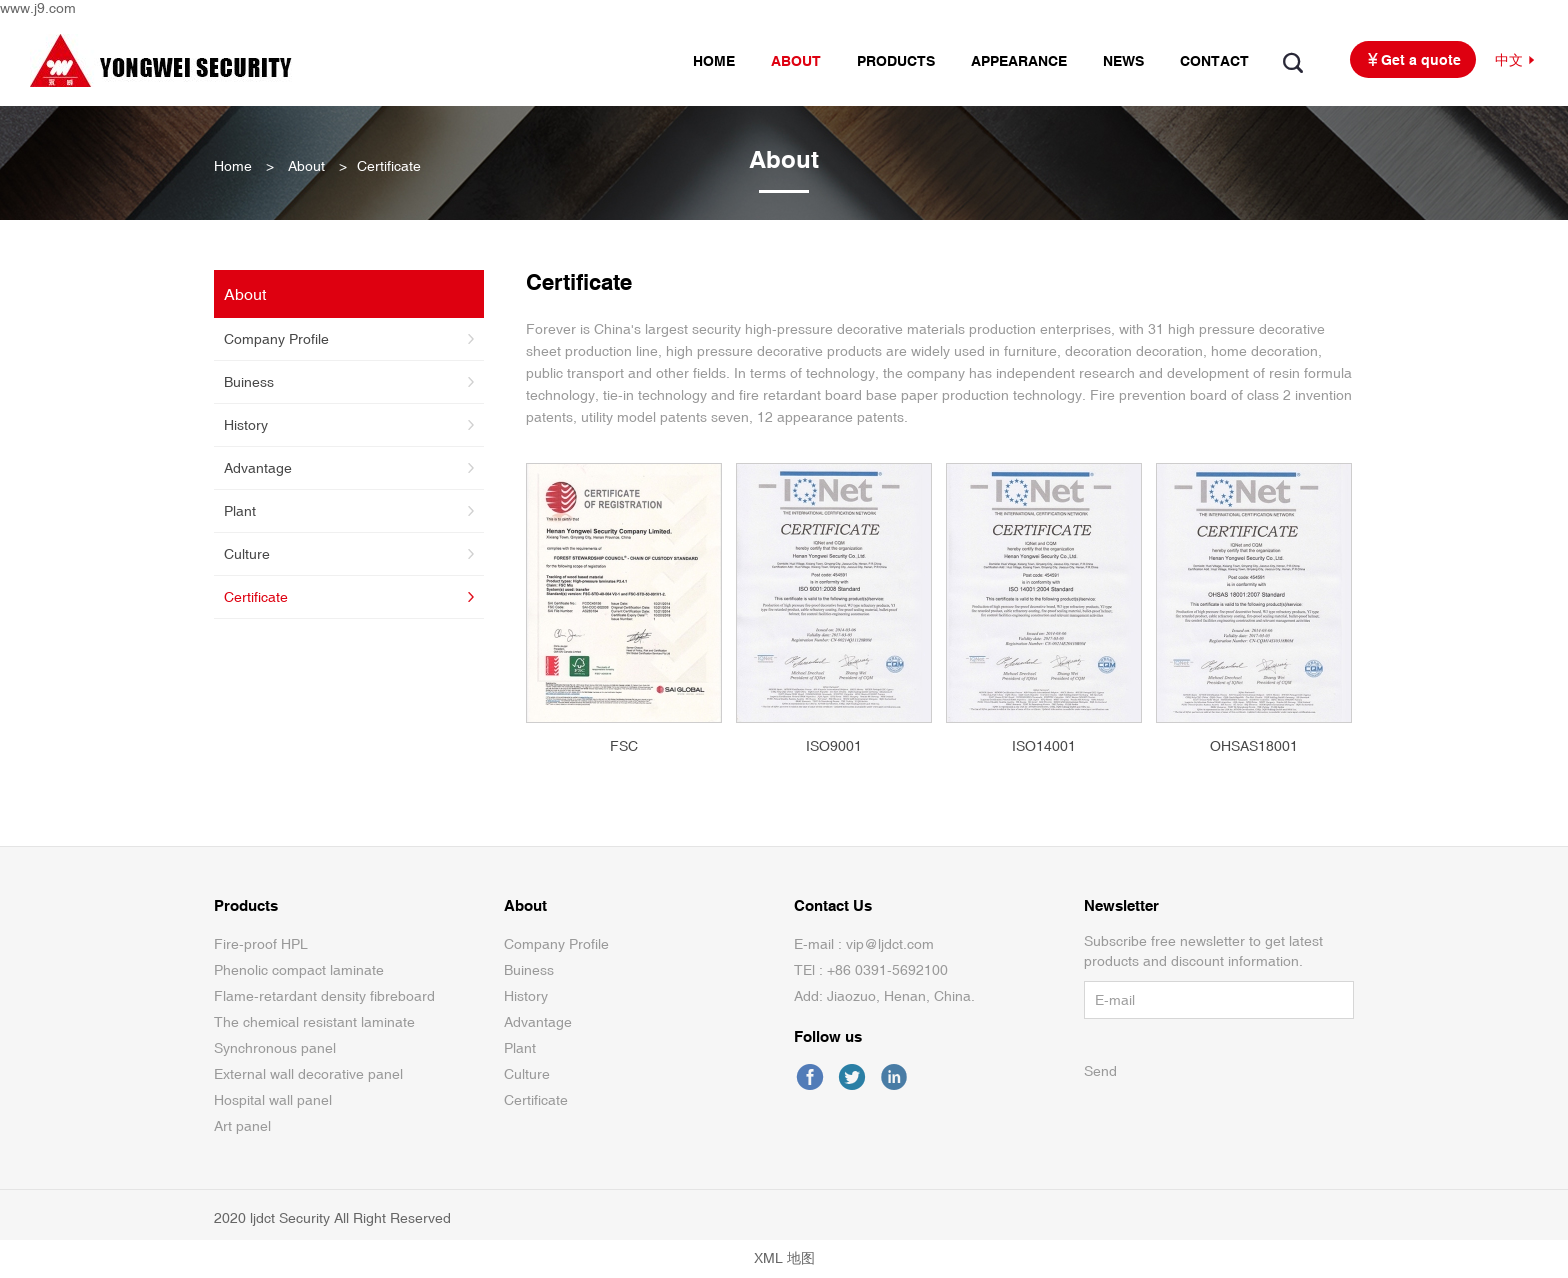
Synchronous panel (275, 1048)
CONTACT (1214, 61)
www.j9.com (38, 8)
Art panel (242, 1126)
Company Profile (351, 339)
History (351, 425)
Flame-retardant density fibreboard (324, 996)
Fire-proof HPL (261, 944)
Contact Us (833, 905)
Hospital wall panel (273, 1100)
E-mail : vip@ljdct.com (864, 944)
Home (233, 166)
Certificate (351, 597)
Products (246, 905)
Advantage (351, 468)
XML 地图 (784, 1258)
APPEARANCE (1019, 61)
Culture (351, 554)
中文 (1516, 60)
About (306, 166)
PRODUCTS (896, 61)
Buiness (351, 382)
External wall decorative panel (308, 1074)
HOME (714, 61)
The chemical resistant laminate (314, 1022)
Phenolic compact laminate (299, 970)
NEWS (1123, 61)
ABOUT (796, 61)
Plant (351, 511)
